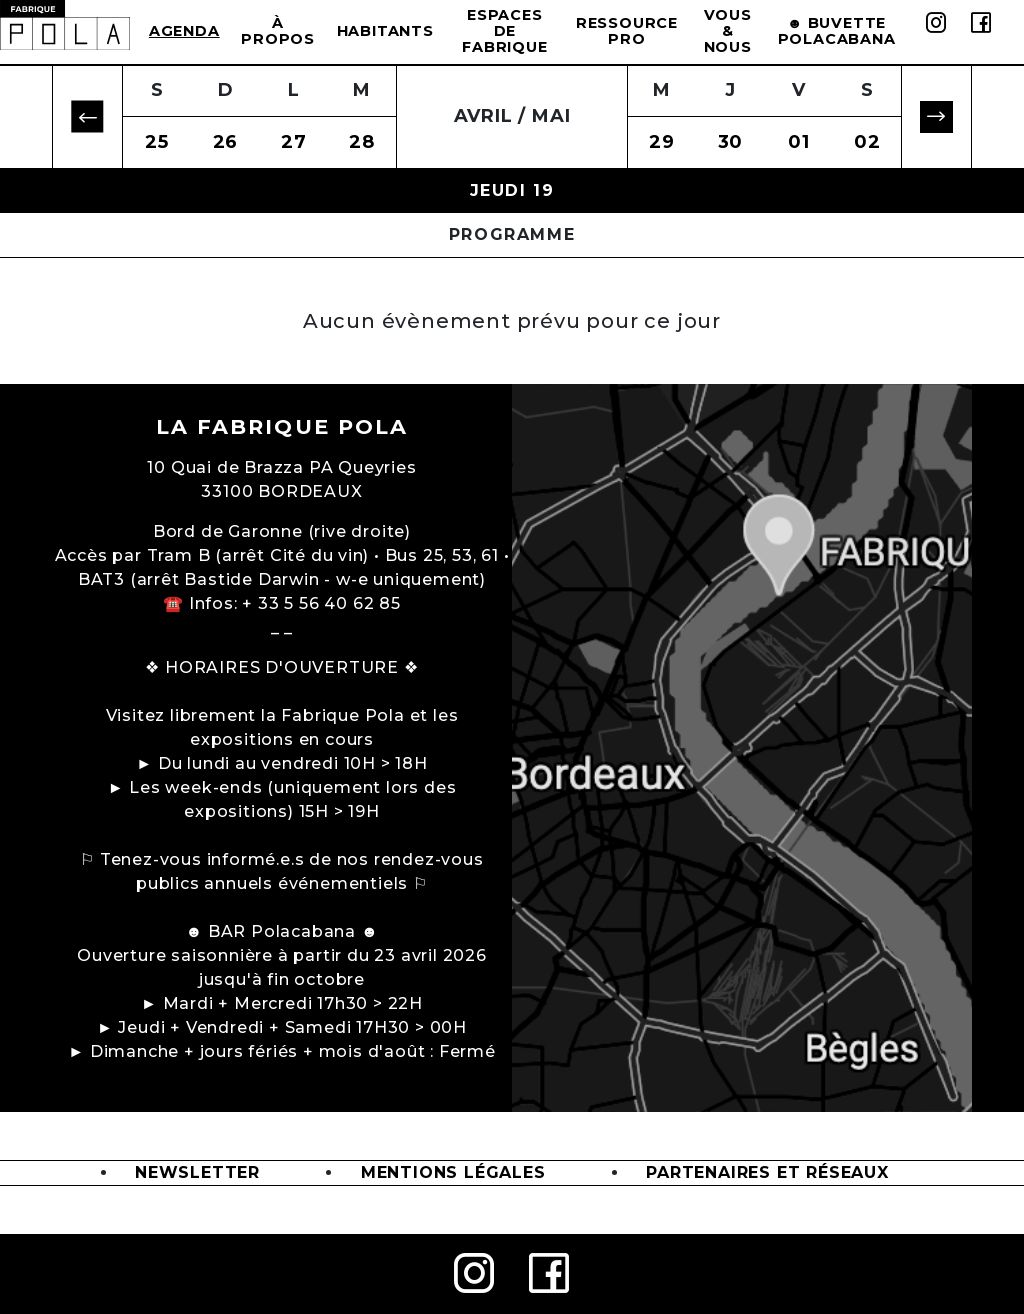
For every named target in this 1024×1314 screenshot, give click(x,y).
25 (157, 142)
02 (867, 142)
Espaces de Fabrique (504, 31)
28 (362, 142)
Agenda (184, 31)
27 (294, 142)
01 (799, 142)
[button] (87, 117)
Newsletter (197, 1172)
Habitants (385, 31)
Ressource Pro (627, 31)
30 (731, 142)
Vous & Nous (728, 31)
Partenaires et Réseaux (767, 1172)
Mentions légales (453, 1172)
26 (226, 142)
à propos (278, 31)
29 (662, 142)
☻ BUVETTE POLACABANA (837, 31)
